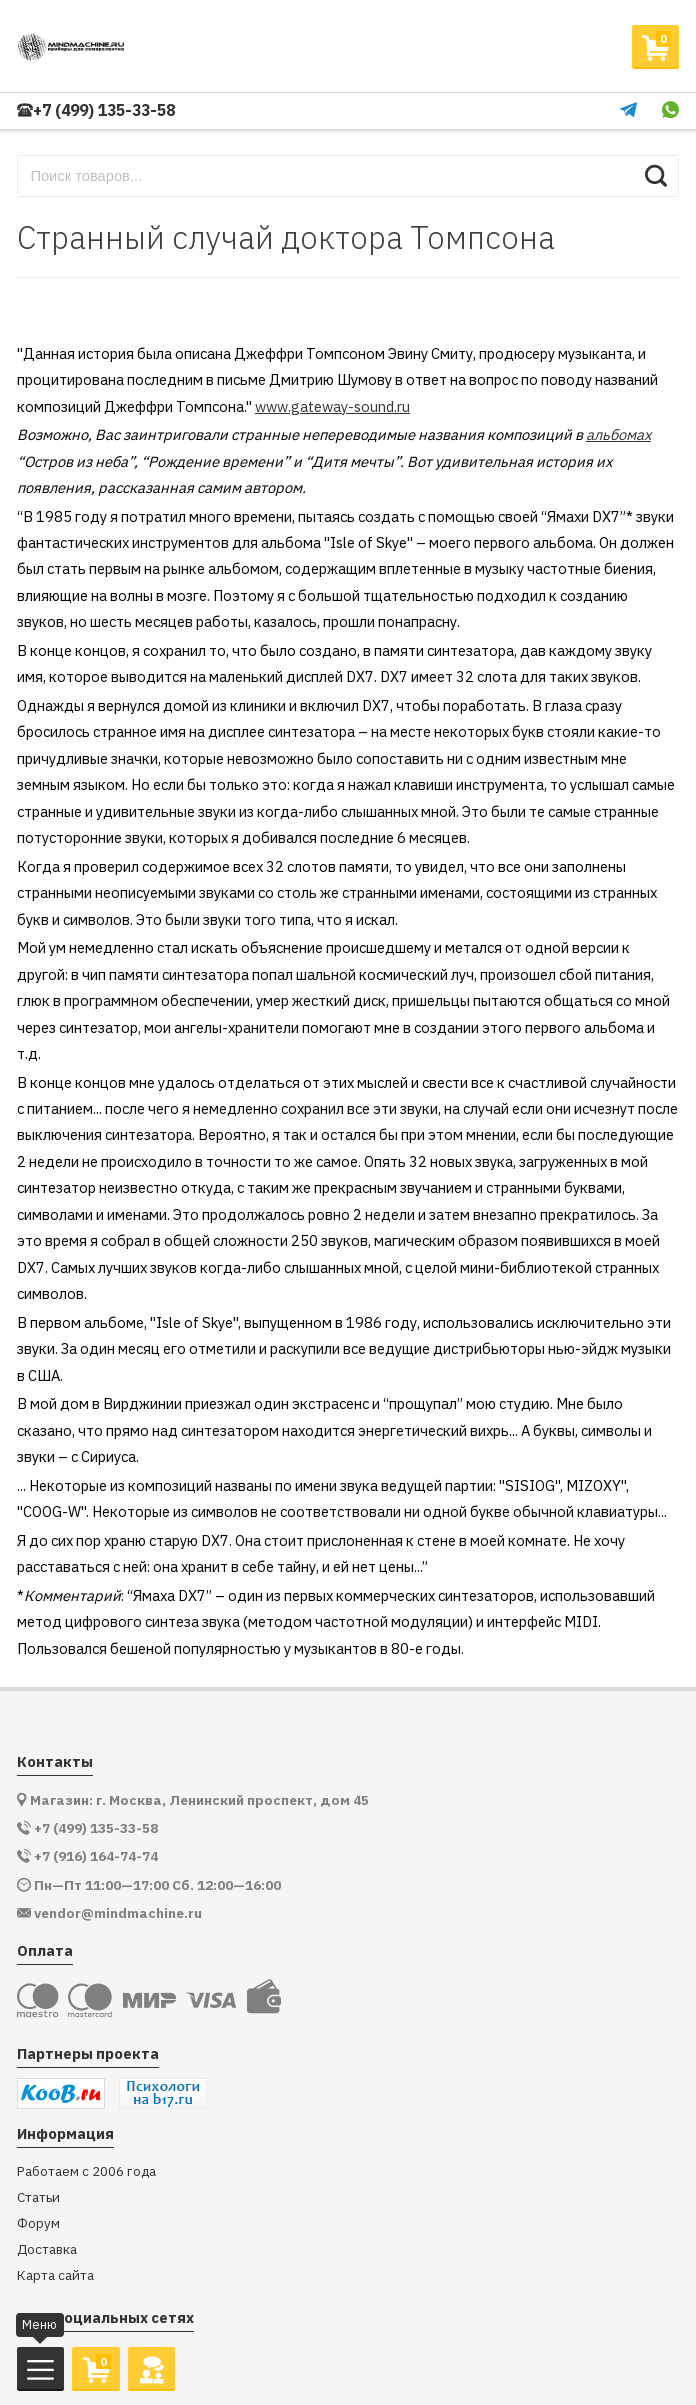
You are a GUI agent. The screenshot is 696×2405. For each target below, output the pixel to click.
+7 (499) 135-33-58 (96, 110)
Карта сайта (55, 2275)
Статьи (38, 2197)
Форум (38, 2223)
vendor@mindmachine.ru (118, 1913)
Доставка (47, 2249)
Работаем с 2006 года (86, 2171)
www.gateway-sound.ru (332, 406)
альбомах (618, 434)
